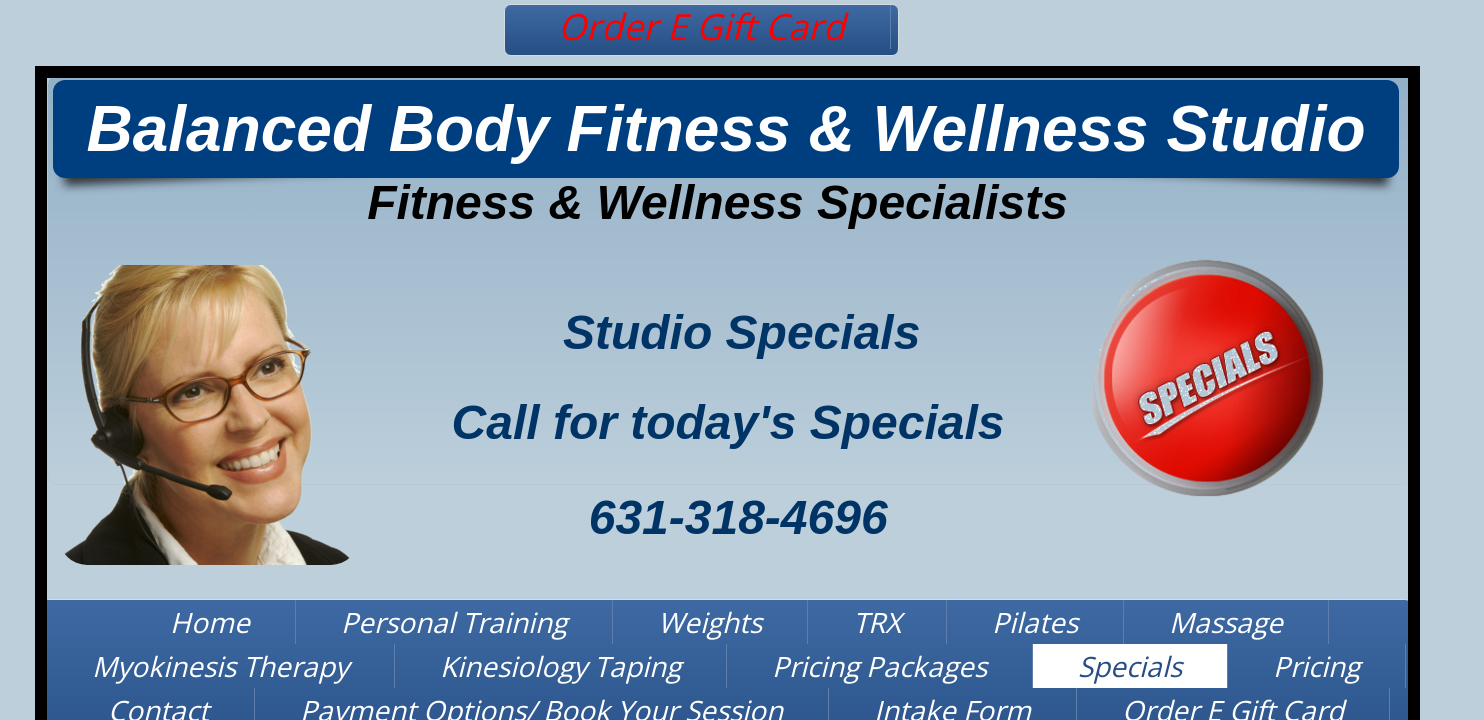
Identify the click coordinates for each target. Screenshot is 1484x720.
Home (210, 622)
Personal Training (454, 622)
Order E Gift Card (701, 26)
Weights (710, 622)
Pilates (1035, 622)
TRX (877, 622)
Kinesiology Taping (560, 666)
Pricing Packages (879, 666)
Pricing (1316, 666)
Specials (1130, 666)
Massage (1226, 622)
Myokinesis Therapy (220, 666)
